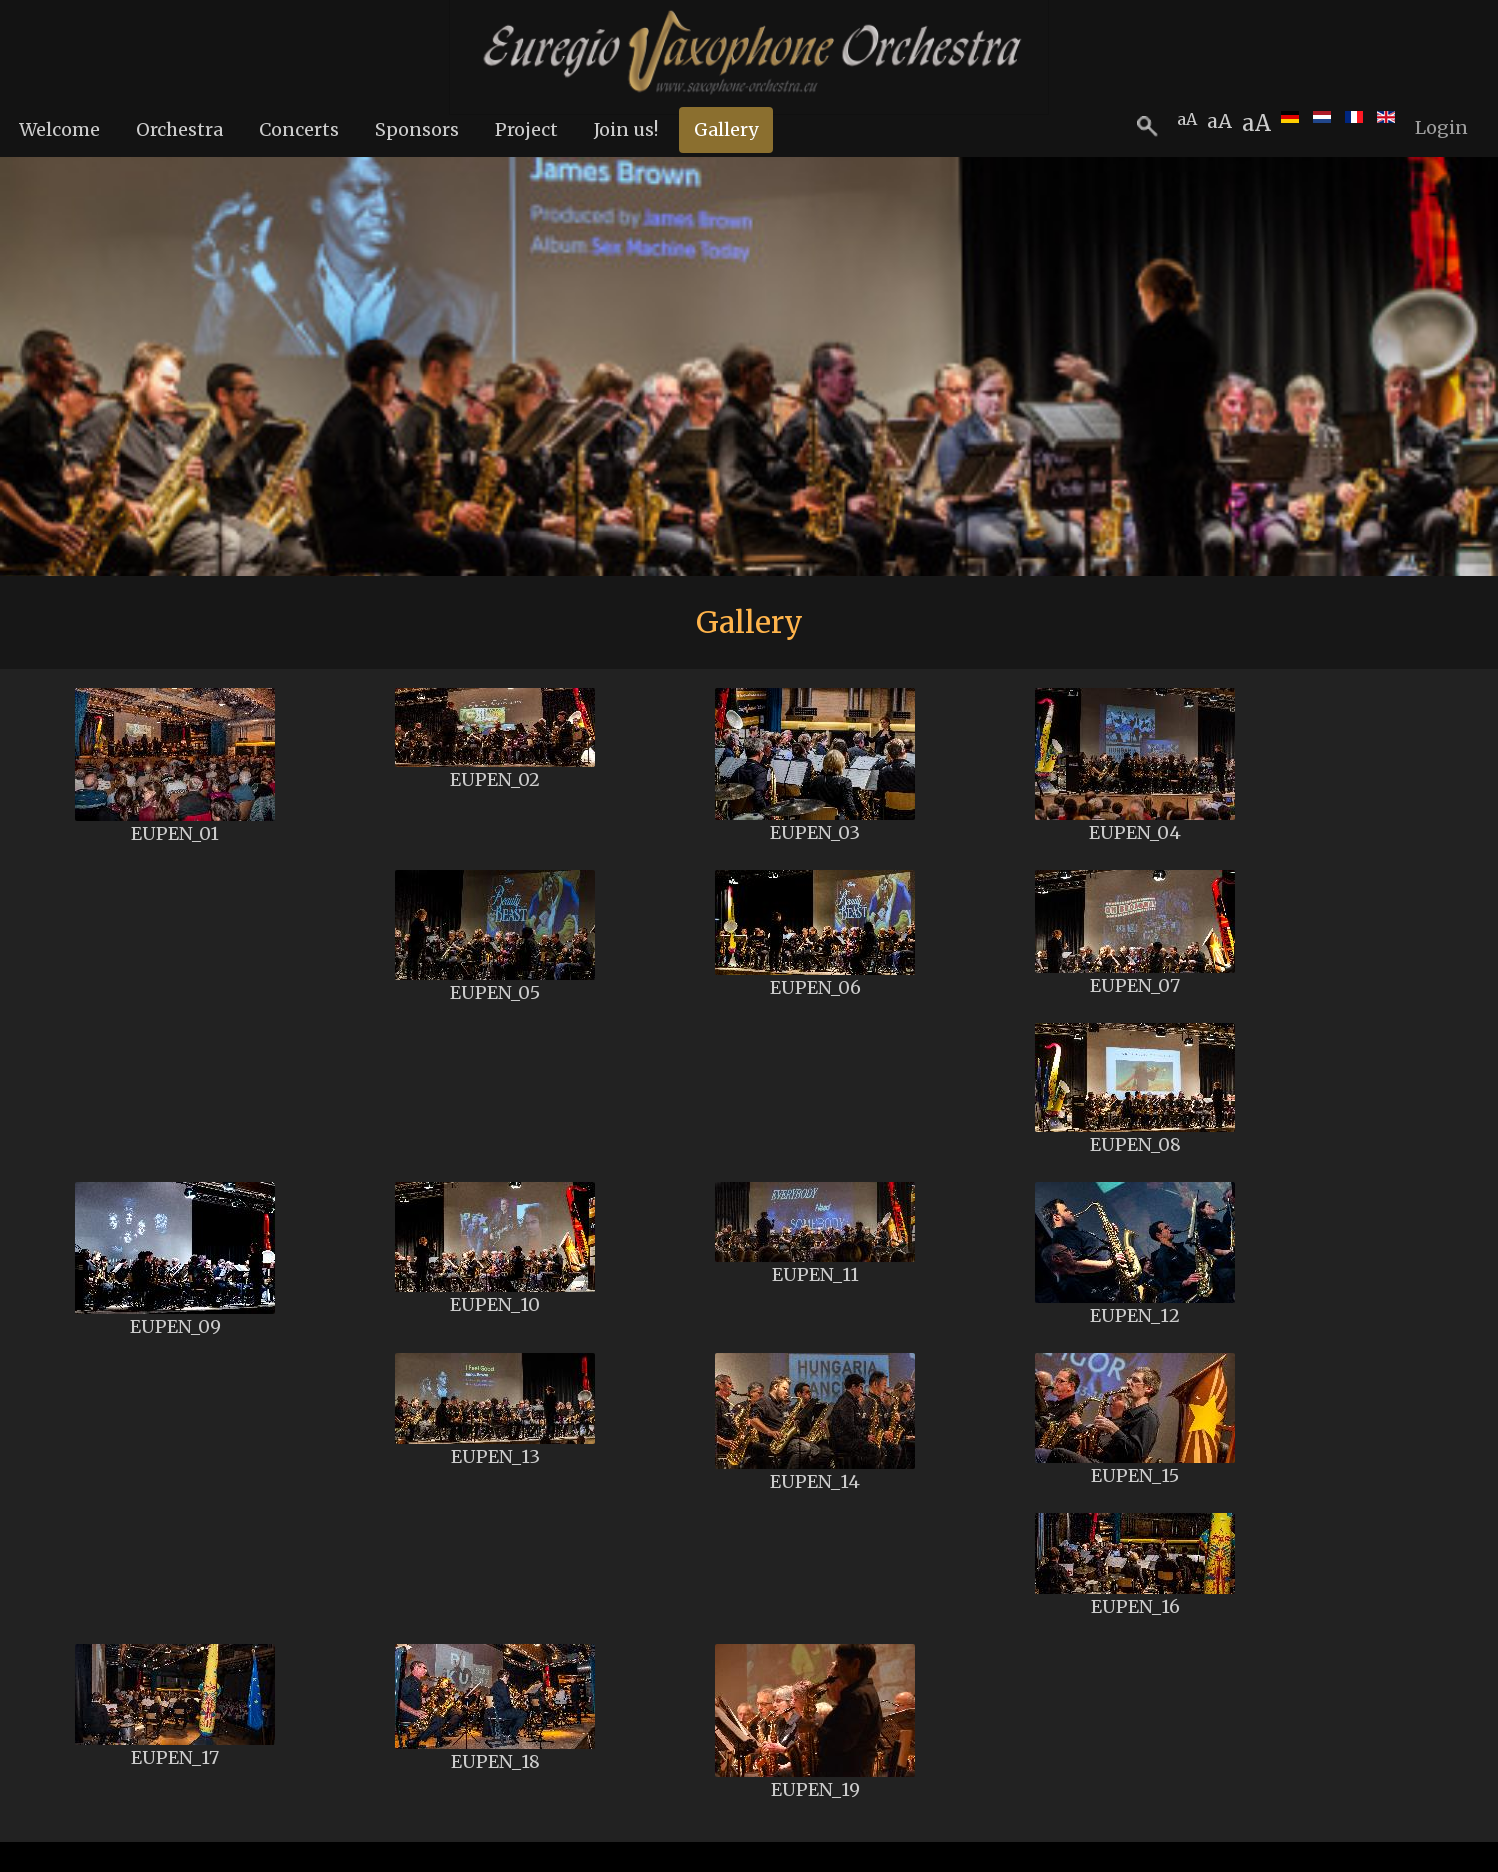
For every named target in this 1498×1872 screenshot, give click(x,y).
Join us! (626, 129)
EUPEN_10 (495, 1304)
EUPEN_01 (175, 833)
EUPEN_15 (1135, 1475)
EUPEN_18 (495, 1761)
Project (526, 129)
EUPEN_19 (815, 1789)
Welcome (59, 129)
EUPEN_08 (1135, 1144)
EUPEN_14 (815, 1481)
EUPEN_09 (175, 1326)
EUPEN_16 (1135, 1606)
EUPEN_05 (495, 992)
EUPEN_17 (175, 1757)
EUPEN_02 (495, 779)
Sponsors (417, 129)
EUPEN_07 (1135, 985)
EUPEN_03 (815, 832)
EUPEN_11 (815, 1274)
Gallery (726, 129)
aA (1256, 123)
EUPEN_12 (1135, 1315)
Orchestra (179, 129)
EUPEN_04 (1135, 832)
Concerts (299, 129)
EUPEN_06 (815, 987)
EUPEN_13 (495, 1456)
